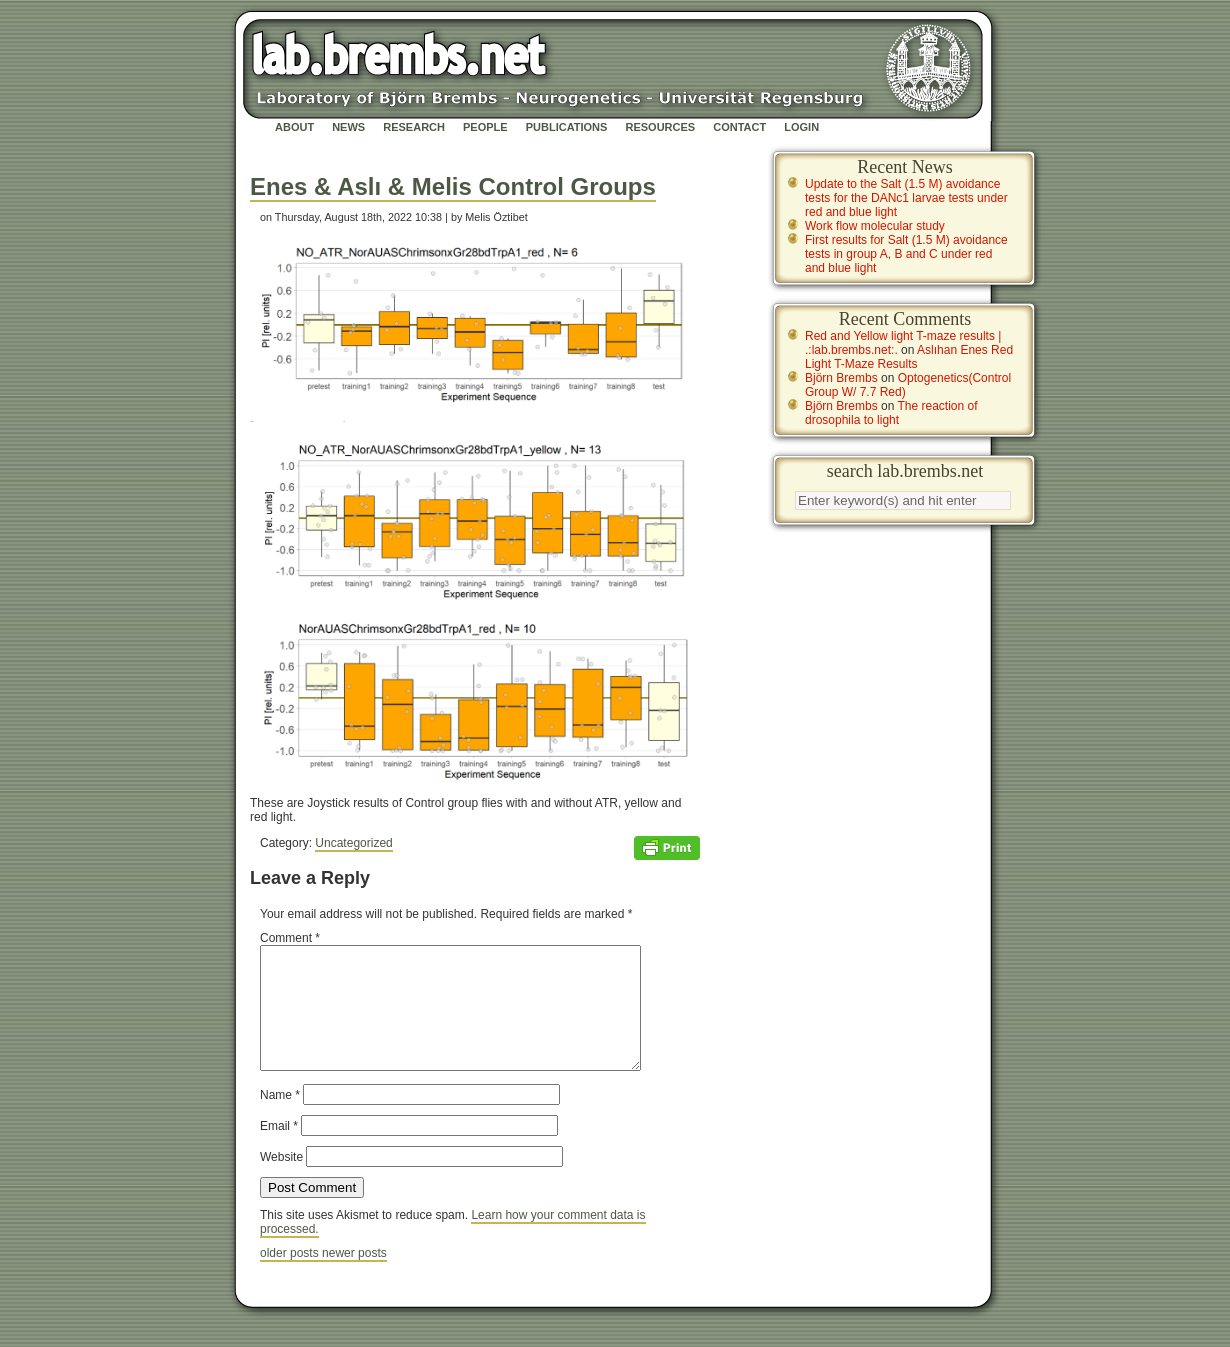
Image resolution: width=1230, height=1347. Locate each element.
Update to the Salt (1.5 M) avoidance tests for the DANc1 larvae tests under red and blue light (906, 198)
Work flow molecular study (875, 226)
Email (279, 1150)
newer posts (354, 1277)
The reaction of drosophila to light (891, 413)
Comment (290, 938)
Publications (567, 127)
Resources (660, 127)
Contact (739, 127)
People (485, 127)
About (294, 127)
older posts (291, 1277)
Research (414, 127)
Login (801, 127)
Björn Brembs (841, 378)
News (348, 127)
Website (281, 1181)
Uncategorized (353, 843)
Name (280, 1119)
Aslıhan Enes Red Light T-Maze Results (909, 357)
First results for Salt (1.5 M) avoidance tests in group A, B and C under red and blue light (906, 254)
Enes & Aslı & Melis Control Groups (453, 186)
